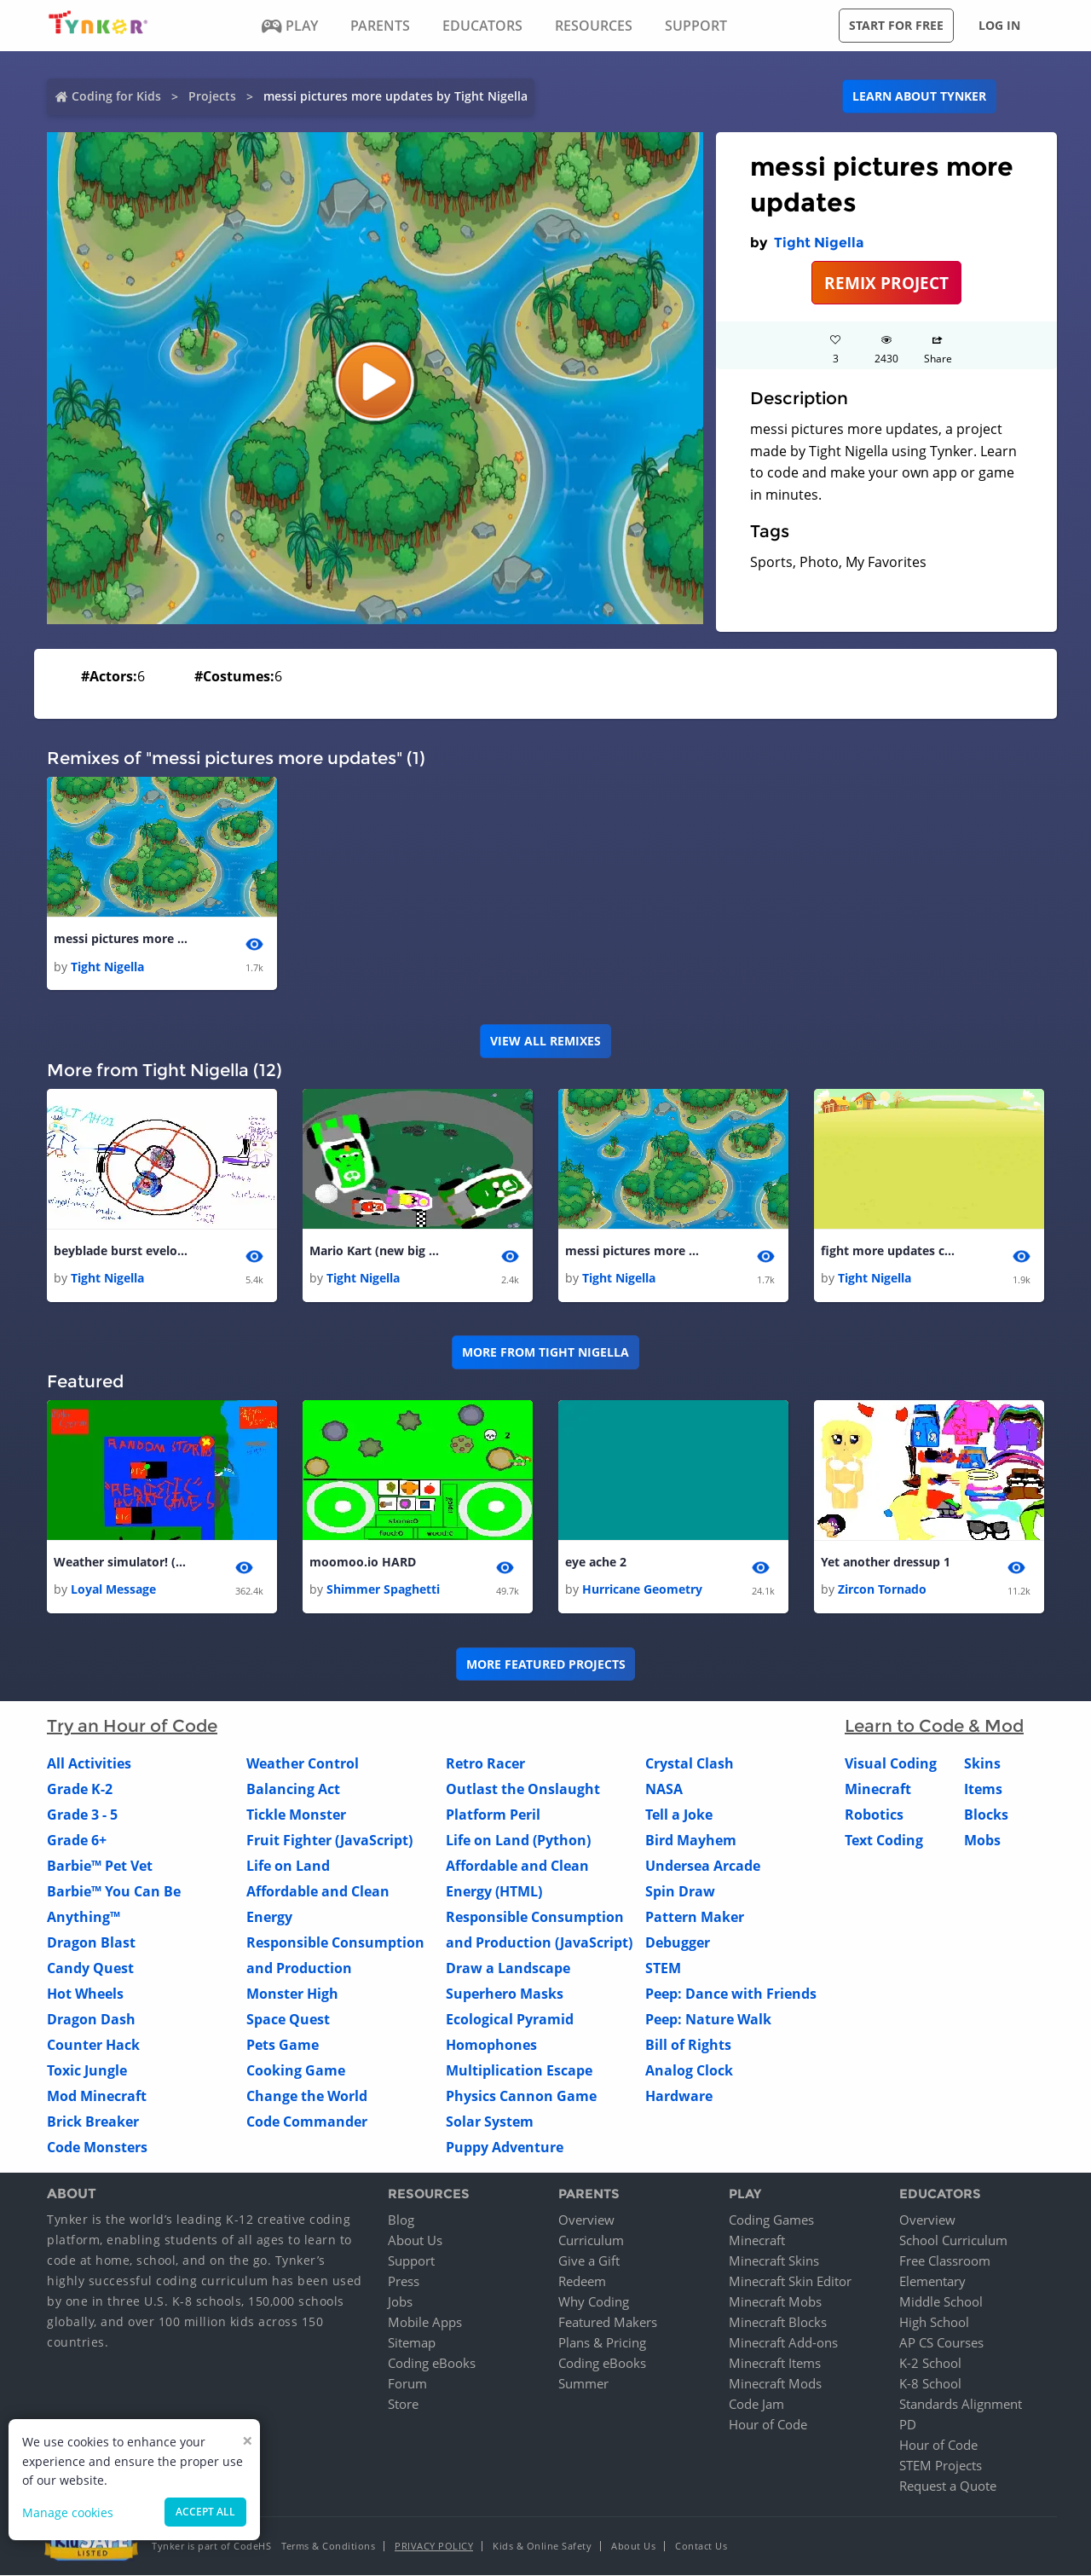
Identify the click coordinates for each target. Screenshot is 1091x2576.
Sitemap (412, 2343)
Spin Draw (680, 1892)
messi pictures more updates (122, 938)
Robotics (874, 1815)
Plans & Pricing (602, 2343)
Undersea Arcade (702, 1866)
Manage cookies (67, 2512)
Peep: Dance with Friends (731, 1994)
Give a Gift (589, 2261)
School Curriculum (953, 2240)
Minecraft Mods (775, 2384)
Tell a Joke (679, 1815)
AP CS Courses (941, 2343)
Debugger (677, 1943)
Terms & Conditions (328, 2546)
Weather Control (302, 1764)
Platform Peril (493, 1815)
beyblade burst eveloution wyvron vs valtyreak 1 (122, 1250)
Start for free (896, 25)
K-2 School (930, 2363)
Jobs (400, 2302)
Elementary (932, 2281)
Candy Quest (90, 1968)
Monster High (292, 1994)
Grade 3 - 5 (82, 1815)
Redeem (582, 2281)
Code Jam (756, 2404)
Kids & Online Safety (542, 2546)
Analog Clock (689, 2071)
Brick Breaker (93, 2122)
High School (934, 2322)
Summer (583, 2384)
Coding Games (771, 2220)
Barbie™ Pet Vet (100, 1866)
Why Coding (593, 2302)
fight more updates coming (889, 1250)
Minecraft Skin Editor (790, 2281)
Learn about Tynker (919, 96)
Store (403, 2404)
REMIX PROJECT (886, 282)
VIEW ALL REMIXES (545, 1041)
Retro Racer (485, 1764)
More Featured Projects (546, 1664)
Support (411, 2261)
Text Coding (884, 1841)
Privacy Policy (434, 2546)
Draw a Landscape (508, 1968)
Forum (407, 2384)
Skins (982, 1764)
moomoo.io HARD (362, 1562)
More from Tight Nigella (545, 1353)
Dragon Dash (91, 2020)
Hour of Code (768, 2425)
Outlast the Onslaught (523, 1789)
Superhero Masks (504, 1994)
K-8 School (930, 2384)
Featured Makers (607, 2322)
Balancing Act (293, 1789)
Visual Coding (891, 1764)
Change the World (306, 2096)
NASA (664, 1789)
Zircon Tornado (882, 1590)
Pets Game (282, 2045)
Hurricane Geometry (642, 1590)
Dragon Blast (91, 1943)
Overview (586, 2220)
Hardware (679, 2096)
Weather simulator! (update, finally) (122, 1562)
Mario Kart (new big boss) (377, 1250)
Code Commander (306, 2122)
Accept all (205, 2511)
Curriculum (591, 2240)
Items (983, 1789)
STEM (663, 1968)
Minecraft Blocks (778, 2322)
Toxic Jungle (87, 2071)
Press (403, 2281)
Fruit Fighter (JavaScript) (329, 1841)
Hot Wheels (85, 1994)
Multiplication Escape (519, 2071)
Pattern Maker (694, 1917)
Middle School (941, 2302)
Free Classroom (944, 2261)
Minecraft (878, 1789)
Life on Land (288, 1866)
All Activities (89, 1764)
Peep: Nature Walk (708, 2020)
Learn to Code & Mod (934, 1726)
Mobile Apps (425, 2322)
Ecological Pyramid (510, 2020)
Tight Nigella (819, 242)
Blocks (986, 1815)
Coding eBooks (432, 2363)
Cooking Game (295, 2071)
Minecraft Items (775, 2363)
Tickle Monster (296, 1815)
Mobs (982, 1841)
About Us (415, 2240)
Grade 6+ (77, 1841)
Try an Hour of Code (132, 1726)
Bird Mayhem (690, 1841)
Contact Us (701, 2546)
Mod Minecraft (97, 2096)
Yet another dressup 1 (885, 1562)
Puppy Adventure (504, 2148)
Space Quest (288, 2020)
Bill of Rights (688, 2045)
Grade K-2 (80, 1789)
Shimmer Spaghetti (383, 1590)
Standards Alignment (960, 2404)
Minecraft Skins (774, 2261)
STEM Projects (940, 2466)
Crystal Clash (689, 1764)
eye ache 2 (595, 1562)
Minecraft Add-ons (783, 2343)
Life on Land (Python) (518, 1841)
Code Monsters (97, 2148)
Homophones (491, 2045)
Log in (999, 25)
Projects (212, 96)
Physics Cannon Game (521, 2096)
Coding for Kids (116, 96)
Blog (401, 2220)
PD (907, 2425)
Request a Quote (947, 2486)
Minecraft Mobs (775, 2302)
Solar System (490, 2122)
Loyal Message (113, 1590)
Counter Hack (93, 2045)
